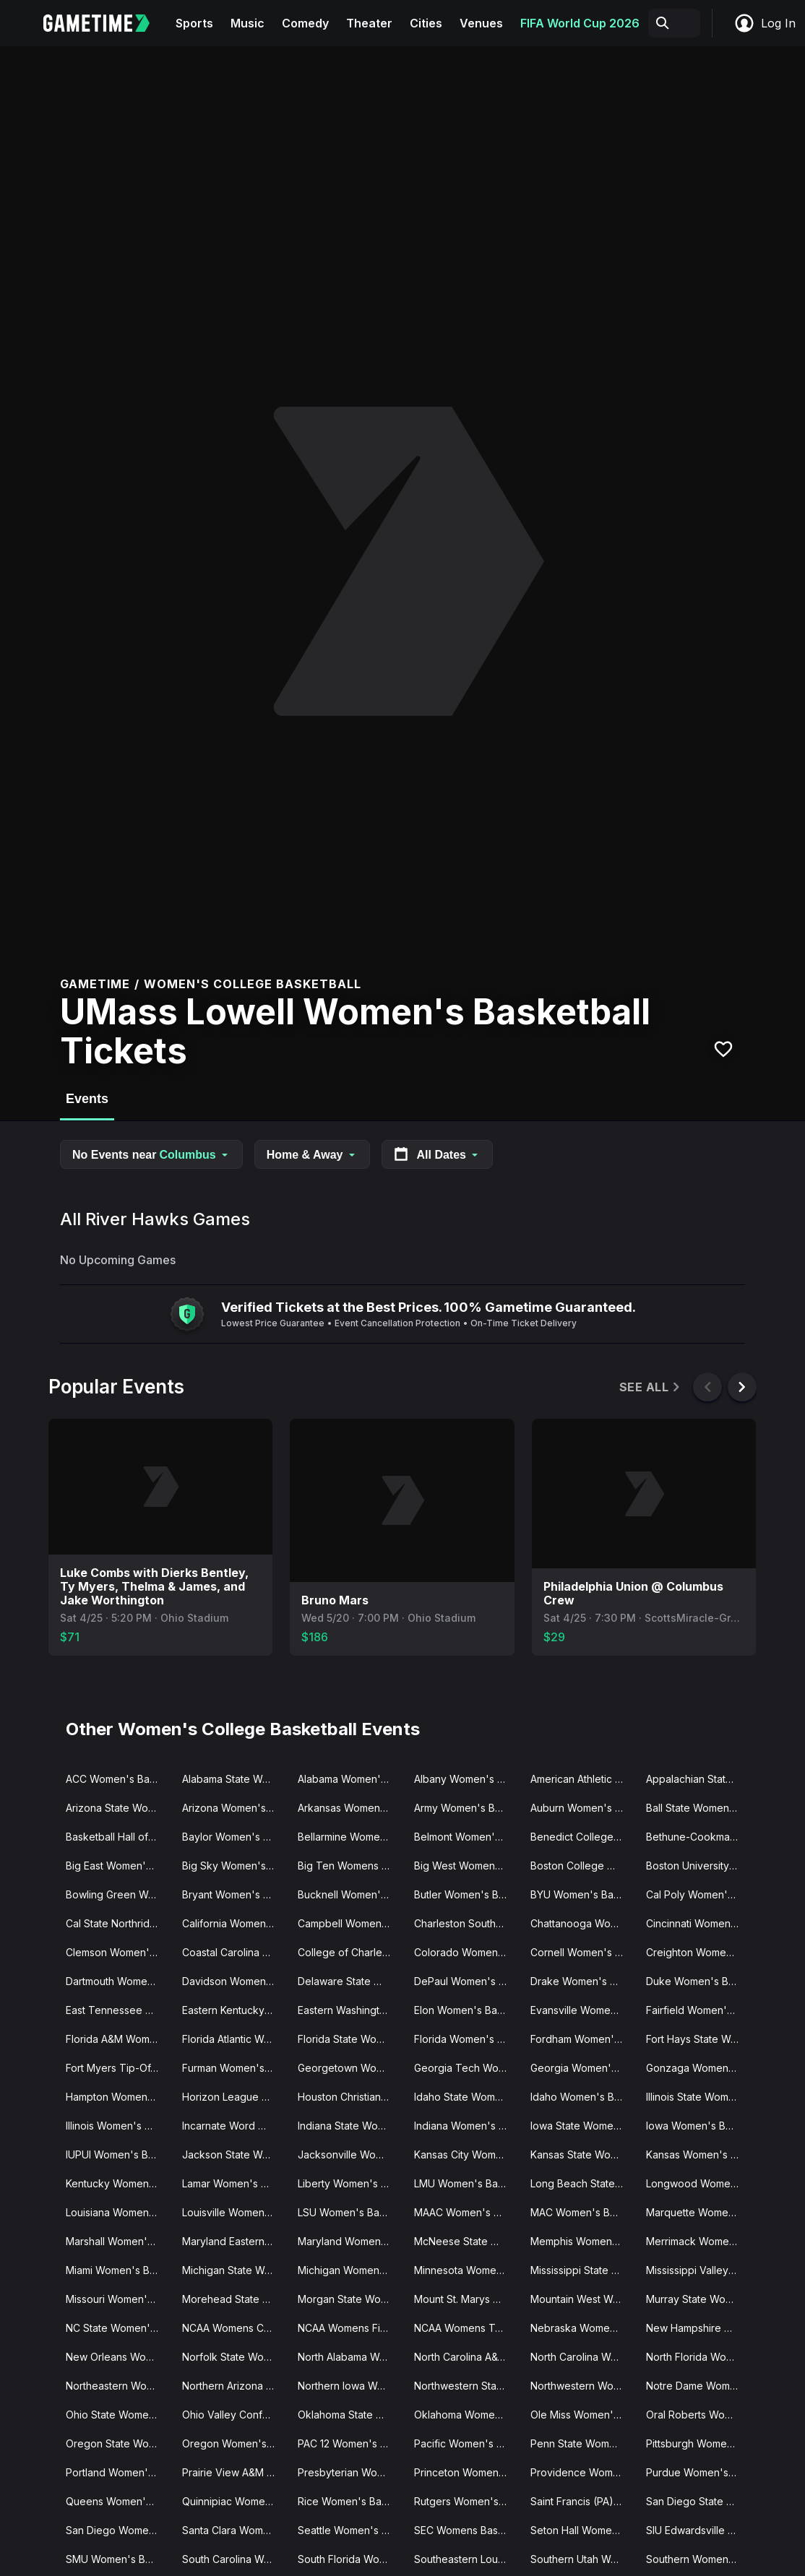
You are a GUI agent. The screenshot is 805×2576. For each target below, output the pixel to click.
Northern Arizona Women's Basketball (234, 2386)
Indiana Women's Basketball (466, 2125)
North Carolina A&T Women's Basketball (466, 2357)
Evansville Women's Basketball (582, 2010)
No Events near (151, 1155)
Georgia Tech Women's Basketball (466, 2068)
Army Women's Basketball (466, 1808)
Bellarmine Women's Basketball (350, 1837)
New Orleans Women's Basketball (118, 2357)
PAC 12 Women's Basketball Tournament (350, 2443)
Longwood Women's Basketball (698, 2183)
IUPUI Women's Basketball (118, 2154)
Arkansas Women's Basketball (350, 1808)
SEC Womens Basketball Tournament (466, 2530)
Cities (426, 23)
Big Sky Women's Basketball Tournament (234, 1865)
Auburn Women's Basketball (582, 1808)
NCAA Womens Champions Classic (234, 2328)
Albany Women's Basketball (466, 1779)
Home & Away (312, 1155)
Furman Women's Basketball (234, 2068)
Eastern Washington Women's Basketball (350, 2010)
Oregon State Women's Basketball (118, 2443)
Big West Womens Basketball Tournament (466, 1865)
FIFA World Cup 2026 (580, 23)
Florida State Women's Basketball (350, 2039)
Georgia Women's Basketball (582, 2068)
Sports (194, 23)
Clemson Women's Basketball (118, 1952)
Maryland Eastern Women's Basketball (234, 2241)
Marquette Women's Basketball (698, 2212)
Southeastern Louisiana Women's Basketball (466, 2559)
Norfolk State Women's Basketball (234, 2357)
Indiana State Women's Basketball (350, 2125)
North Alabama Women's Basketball (350, 2357)
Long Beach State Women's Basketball (582, 2183)
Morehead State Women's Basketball (234, 2299)
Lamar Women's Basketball (234, 2183)
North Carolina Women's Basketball (582, 2357)
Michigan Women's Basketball (350, 2270)
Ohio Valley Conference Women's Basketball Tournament (234, 2414)
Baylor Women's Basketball (234, 1837)
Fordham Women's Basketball (582, 2039)
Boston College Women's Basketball (582, 1865)
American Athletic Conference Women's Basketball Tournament (582, 1779)
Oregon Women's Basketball (234, 2443)
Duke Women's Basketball (698, 1981)
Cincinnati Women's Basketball (698, 1923)
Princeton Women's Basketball (466, 2472)
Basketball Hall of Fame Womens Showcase (118, 1837)
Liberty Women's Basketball (350, 2183)
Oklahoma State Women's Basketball (350, 2414)
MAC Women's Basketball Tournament (582, 2212)
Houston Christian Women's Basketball (350, 2097)
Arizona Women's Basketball (234, 1808)
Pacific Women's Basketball (466, 2443)
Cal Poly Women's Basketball (698, 1894)
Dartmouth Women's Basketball (118, 1981)
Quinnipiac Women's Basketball (234, 2501)
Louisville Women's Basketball (234, 2212)
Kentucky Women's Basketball (118, 2183)
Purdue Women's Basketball (698, 2472)
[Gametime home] (105, 23)
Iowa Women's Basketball (698, 2125)
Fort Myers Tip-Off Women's (118, 2068)
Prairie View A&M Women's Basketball (234, 2472)
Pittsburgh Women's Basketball (698, 2443)
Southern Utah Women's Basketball (582, 2559)
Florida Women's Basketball (466, 2039)
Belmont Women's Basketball (466, 1837)
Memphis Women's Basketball (582, 2241)
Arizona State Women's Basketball (118, 1808)
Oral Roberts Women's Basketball (698, 2414)
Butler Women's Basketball (466, 1894)
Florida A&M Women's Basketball (118, 2039)
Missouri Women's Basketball (118, 2299)
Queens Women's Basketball (118, 2501)
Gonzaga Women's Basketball (698, 2068)
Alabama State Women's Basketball (234, 1779)
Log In (764, 23)
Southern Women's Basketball (698, 2559)
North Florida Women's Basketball (698, 2357)
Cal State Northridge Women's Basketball (118, 1923)
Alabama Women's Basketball (350, 1779)
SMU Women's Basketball (118, 2559)
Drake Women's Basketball (582, 1981)
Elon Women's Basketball (466, 2010)
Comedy (305, 23)
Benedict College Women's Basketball (582, 1837)
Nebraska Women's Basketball (582, 2328)
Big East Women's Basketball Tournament (118, 1865)
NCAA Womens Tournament (466, 2328)
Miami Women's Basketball (118, 2270)
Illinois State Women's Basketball (698, 2097)
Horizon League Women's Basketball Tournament (234, 2097)
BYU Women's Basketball (582, 1894)
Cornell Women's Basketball (582, 1952)
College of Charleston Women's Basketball (350, 1952)
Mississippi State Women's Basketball (582, 2270)
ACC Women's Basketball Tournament (118, 1779)
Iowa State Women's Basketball (582, 2125)
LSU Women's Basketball (350, 2212)
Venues (481, 23)
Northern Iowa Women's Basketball (350, 2386)
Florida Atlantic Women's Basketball (234, 2039)
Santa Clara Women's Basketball (234, 2530)
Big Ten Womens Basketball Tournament (350, 1865)
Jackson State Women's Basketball (234, 2154)
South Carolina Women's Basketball (234, 2559)
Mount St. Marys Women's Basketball (466, 2299)
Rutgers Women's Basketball (466, 2501)
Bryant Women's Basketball (234, 1894)
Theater (369, 23)
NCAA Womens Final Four (350, 2328)
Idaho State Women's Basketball (466, 2097)
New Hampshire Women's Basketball (698, 2328)
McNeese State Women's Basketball (466, 2241)
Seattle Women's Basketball (350, 2530)
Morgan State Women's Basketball (350, 2299)
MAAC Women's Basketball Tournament (466, 2212)
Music (247, 23)
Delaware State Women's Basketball (350, 1981)
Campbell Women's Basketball (350, 1923)
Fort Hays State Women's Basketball (698, 2039)
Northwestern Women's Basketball (582, 2386)
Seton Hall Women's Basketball (582, 2530)
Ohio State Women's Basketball (118, 2414)
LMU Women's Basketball (466, 2183)
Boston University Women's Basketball (698, 1865)
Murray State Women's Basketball (698, 2299)
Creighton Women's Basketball (698, 1952)
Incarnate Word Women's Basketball (234, 2125)
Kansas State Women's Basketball (582, 2154)
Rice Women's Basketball (350, 2501)
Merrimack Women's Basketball (698, 2241)
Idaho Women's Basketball (582, 2097)
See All (650, 1387)
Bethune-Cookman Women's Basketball (698, 1837)
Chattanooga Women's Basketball (582, 1923)
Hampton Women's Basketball (118, 2097)
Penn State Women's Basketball (582, 2443)
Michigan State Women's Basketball (234, 2270)
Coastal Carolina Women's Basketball (234, 1952)
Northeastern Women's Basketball (118, 2386)
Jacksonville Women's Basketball (350, 2154)
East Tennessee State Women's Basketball (118, 2010)
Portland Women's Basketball (118, 2472)
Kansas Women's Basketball (698, 2154)
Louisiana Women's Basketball (118, 2212)
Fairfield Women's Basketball (698, 2010)
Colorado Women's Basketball (466, 1952)
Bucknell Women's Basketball (350, 1894)
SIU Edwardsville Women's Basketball (698, 2530)
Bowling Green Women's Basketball (118, 1894)
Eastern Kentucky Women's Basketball (234, 2010)
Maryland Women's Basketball (350, 2241)
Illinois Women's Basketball (118, 2125)
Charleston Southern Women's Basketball (466, 1923)
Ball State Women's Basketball (698, 1808)
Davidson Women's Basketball (234, 1981)
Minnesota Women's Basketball (466, 2270)
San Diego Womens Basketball (118, 2530)
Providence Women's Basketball (582, 2472)
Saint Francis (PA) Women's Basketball (582, 2501)
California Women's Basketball (234, 1923)
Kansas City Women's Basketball (466, 2154)
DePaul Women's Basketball (466, 1981)
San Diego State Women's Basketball (698, 2501)
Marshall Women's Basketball (118, 2241)
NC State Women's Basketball (118, 2328)
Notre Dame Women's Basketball (698, 2386)
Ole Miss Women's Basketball (582, 2414)
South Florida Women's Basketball (350, 2559)
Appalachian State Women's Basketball (698, 1779)
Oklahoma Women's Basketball (466, 2414)
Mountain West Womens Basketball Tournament (582, 2299)
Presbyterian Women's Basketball (350, 2472)
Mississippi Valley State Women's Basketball (698, 2270)
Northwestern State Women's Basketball (466, 2386)
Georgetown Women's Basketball (350, 2068)
